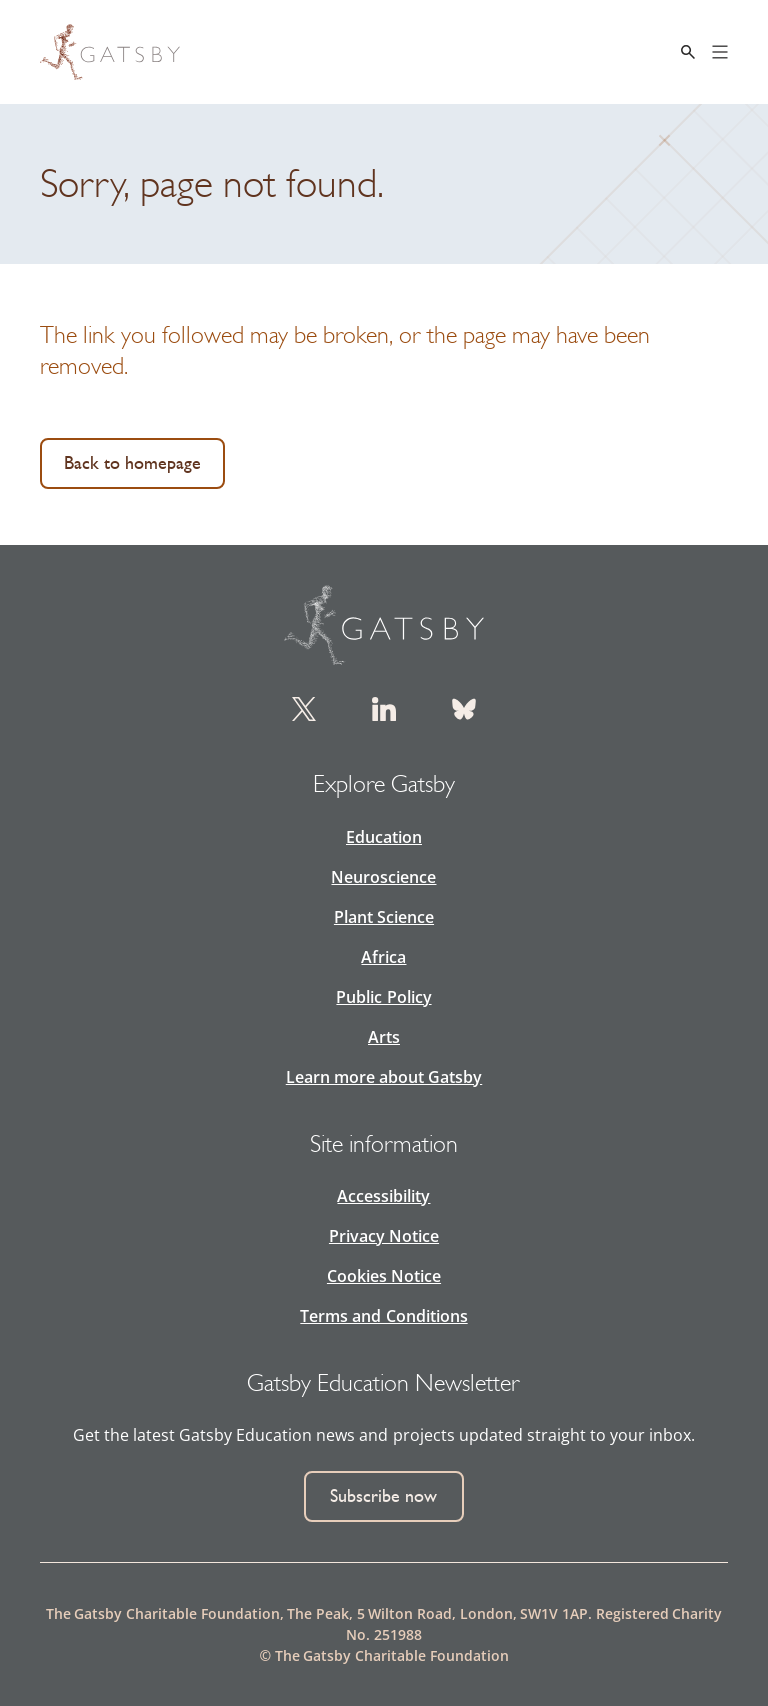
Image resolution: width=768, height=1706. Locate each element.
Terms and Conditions (383, 1316)
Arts (384, 1037)
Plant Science (384, 917)
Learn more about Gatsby (384, 1077)
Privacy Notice (384, 1236)
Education (384, 837)
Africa (383, 957)
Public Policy (383, 997)
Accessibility (383, 1196)
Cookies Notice (384, 1276)
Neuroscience (383, 877)
